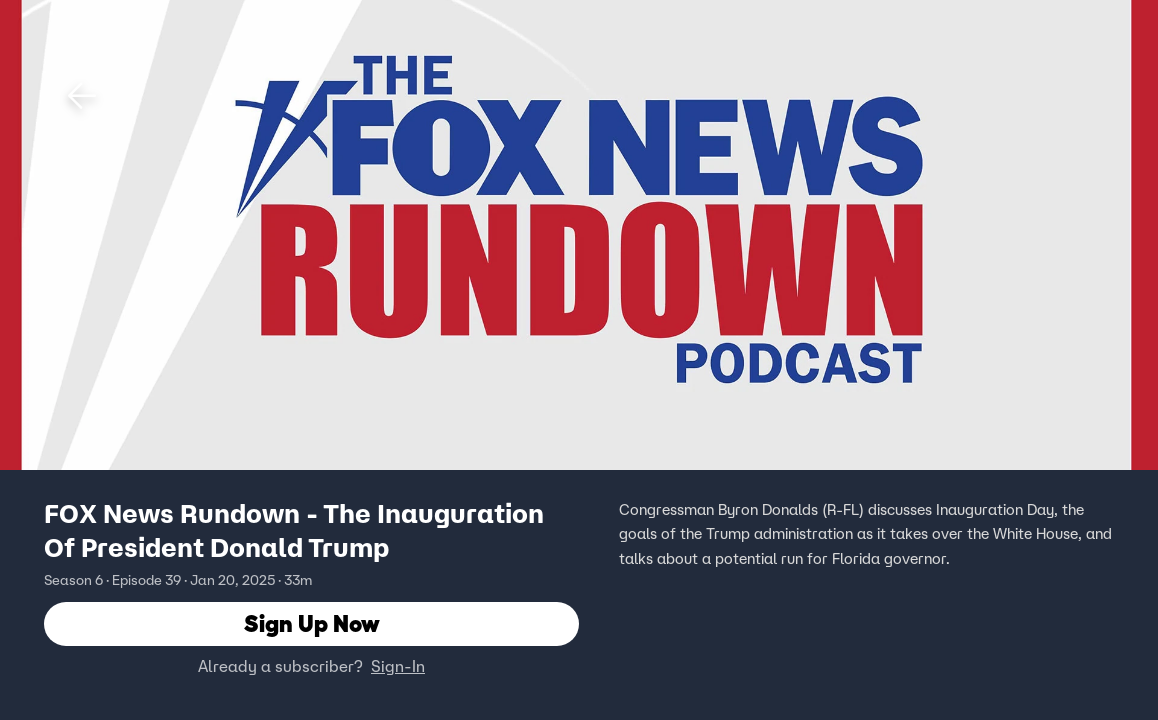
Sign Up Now (312, 624)
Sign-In (398, 667)
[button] (82, 96)
